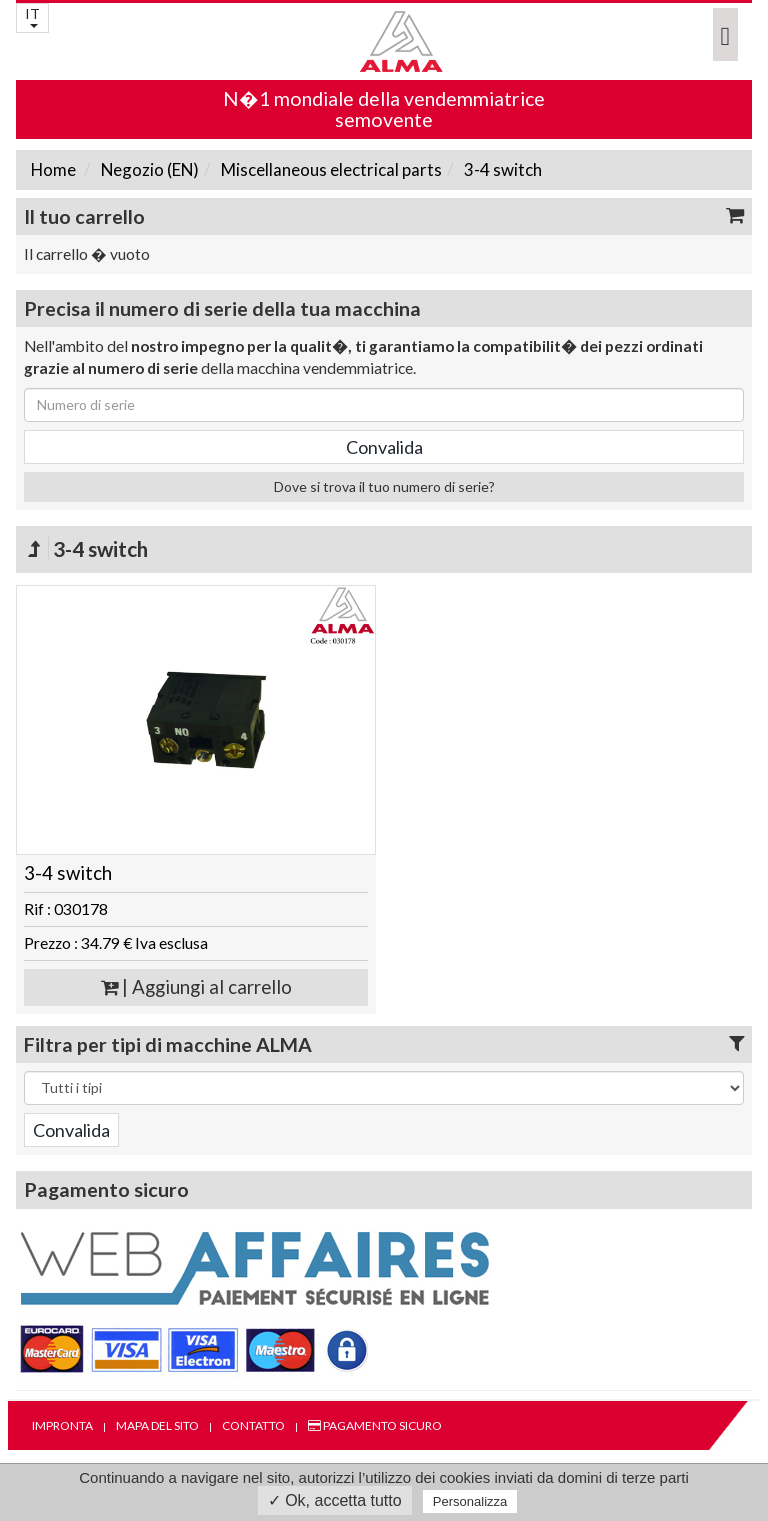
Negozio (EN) (148, 169)
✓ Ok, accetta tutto (335, 1500)
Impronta (62, 1425)
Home (53, 169)
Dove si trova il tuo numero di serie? (384, 486)
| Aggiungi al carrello (196, 987)
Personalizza (470, 1501)
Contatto (253, 1425)
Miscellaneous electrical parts (330, 169)
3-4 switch (501, 169)
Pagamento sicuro (375, 1425)
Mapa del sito (157, 1425)
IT (32, 16)
